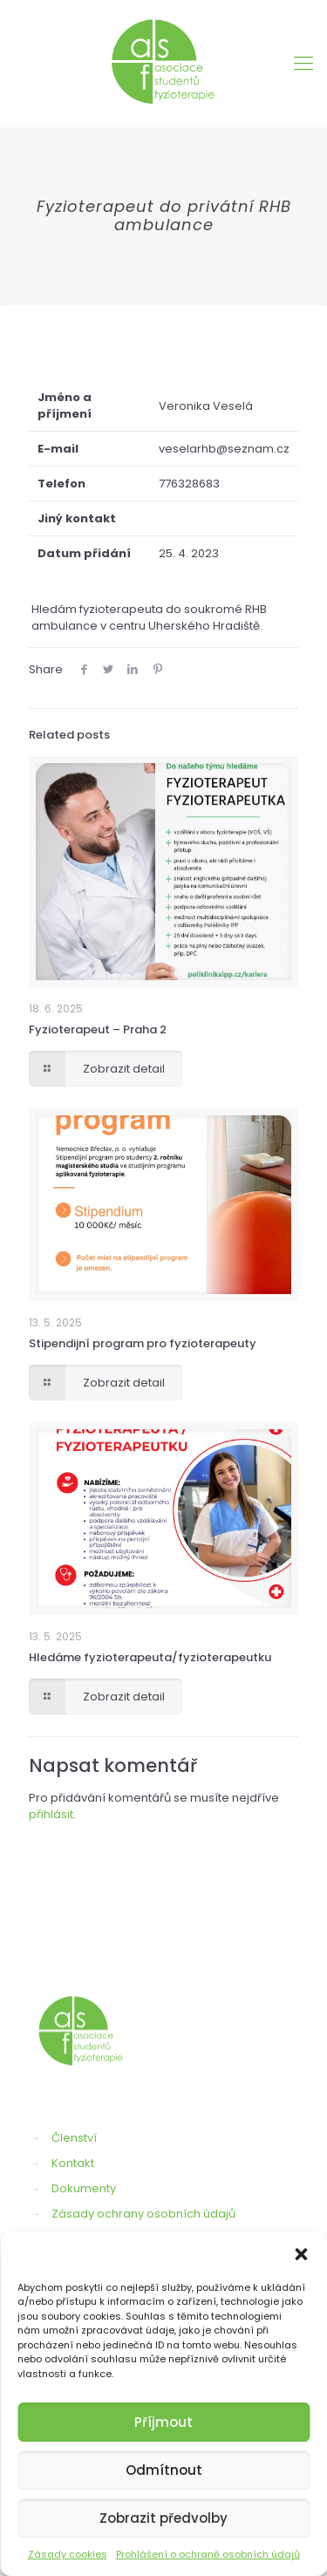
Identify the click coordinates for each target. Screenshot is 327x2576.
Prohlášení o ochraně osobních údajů (208, 2554)
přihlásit (51, 1814)
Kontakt (72, 2163)
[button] (301, 2254)
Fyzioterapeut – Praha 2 (98, 1029)
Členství (74, 2138)
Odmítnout (164, 2470)
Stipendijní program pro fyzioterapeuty (142, 1343)
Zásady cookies (67, 2554)
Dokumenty (83, 2188)
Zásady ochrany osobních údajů (143, 2213)
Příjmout (163, 2422)
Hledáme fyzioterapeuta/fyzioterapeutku (150, 1657)
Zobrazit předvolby (163, 2518)
